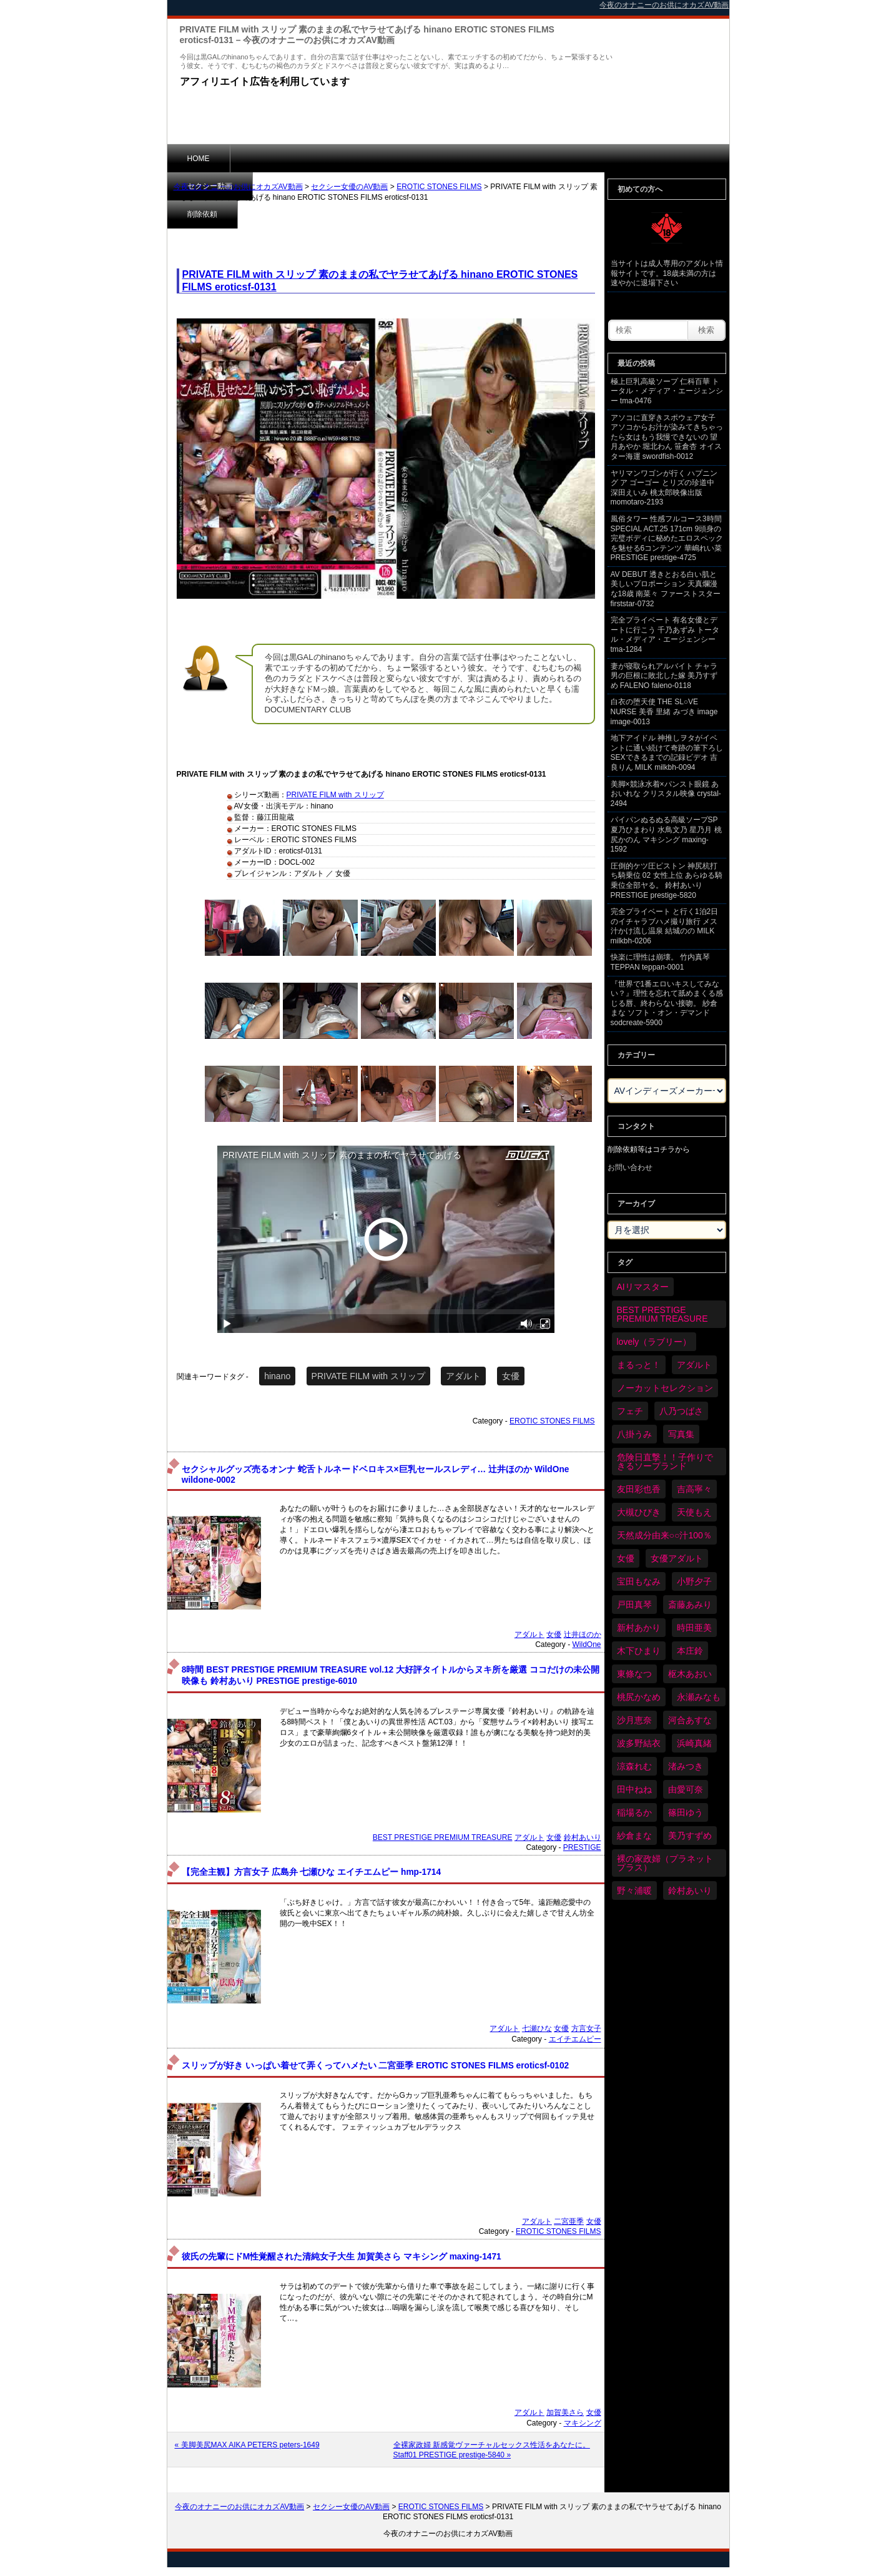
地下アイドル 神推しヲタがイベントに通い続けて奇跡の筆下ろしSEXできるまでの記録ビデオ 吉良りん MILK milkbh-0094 (667, 753)
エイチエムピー (575, 2039)
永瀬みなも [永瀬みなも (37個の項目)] (699, 1697)
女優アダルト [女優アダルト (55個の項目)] (677, 1558)
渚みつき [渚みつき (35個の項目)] (685, 1766)
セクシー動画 (272, 158)
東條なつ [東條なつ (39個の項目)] (634, 1674)
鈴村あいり (582, 1837)
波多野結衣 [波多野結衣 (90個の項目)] (639, 1743)
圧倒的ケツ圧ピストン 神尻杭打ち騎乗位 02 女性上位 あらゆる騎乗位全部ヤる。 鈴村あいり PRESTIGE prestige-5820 (666, 881)
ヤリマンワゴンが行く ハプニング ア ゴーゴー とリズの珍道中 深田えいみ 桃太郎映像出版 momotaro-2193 (664, 488)
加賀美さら (565, 2412)
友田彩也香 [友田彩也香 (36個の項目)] (639, 1489)
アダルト (463, 1376)
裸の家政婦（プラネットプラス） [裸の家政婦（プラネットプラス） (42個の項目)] (665, 1863)
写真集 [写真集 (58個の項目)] (681, 1434)
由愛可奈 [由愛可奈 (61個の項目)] (685, 1789)
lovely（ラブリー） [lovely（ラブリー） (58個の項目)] (654, 1342)
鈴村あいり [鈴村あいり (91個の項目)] (690, 1890)
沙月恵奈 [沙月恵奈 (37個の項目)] (634, 1720)
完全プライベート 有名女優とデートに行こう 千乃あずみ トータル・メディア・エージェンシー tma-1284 (665, 635)
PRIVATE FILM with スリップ (335, 794)
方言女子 (586, 2028)
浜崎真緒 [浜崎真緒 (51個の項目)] (694, 1743)
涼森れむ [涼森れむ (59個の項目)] (634, 1766)
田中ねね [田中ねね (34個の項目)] (634, 1789)
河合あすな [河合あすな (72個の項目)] (690, 1720)
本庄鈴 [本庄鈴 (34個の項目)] (690, 1651)
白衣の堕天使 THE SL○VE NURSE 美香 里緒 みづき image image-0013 (664, 711)
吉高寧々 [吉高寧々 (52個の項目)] (694, 1489)
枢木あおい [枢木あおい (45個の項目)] (690, 1674)
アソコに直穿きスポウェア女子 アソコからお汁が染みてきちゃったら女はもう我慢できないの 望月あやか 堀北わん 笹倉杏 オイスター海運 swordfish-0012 (667, 437)
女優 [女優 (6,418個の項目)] (625, 1558)
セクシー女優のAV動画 (349, 186)
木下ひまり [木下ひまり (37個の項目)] (639, 1651)
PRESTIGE (582, 1847)
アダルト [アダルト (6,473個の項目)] (694, 1365)
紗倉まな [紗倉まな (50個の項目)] (634, 1836)
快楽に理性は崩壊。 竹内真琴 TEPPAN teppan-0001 (660, 962)
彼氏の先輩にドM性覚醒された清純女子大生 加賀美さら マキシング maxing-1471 (341, 2256)
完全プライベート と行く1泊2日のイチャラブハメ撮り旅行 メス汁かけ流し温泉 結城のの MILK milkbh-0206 (665, 926)
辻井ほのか (582, 1634)
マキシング (582, 2423)
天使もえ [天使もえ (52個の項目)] (694, 1512)
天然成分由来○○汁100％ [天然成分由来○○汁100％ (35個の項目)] (664, 1535)
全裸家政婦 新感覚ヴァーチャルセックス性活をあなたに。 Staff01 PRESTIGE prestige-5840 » (491, 2450)
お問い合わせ (630, 1167)
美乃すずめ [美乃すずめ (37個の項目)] (690, 1836)
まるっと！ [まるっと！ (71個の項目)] (639, 1365)
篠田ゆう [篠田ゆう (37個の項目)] (685, 1812)
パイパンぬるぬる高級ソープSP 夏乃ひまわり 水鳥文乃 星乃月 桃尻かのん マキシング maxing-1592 (666, 834)
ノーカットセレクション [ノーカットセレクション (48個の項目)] (665, 1388)
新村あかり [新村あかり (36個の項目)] (639, 1628)
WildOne (586, 1644)
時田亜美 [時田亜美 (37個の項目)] (694, 1628)
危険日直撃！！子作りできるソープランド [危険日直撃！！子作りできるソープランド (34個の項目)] (665, 1461)
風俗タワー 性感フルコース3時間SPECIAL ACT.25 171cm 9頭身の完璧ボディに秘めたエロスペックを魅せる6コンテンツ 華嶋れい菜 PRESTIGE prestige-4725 (667, 538)
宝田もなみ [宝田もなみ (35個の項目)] (639, 1581)
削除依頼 (351, 158)
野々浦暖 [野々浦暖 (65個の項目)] (634, 1890)
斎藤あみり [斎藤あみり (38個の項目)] (690, 1605)
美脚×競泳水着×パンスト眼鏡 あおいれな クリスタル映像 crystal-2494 (666, 794)
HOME (198, 158)
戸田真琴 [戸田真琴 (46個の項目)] (634, 1605)
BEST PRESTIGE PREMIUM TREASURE (443, 1837)
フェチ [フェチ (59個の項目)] (630, 1411)
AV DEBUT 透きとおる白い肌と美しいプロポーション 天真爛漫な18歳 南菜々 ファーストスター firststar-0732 (666, 589)
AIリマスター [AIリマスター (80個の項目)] (643, 1287)
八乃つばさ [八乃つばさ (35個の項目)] (681, 1411)
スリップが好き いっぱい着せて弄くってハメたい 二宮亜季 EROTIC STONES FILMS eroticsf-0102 (375, 2065)
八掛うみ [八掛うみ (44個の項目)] (634, 1434)
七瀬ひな (537, 2028)
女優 (510, 1376)
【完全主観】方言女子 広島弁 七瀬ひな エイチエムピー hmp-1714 (311, 1872)
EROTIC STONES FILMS (438, 186)
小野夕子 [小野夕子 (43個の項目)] (694, 1581)
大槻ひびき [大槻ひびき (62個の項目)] (639, 1512)
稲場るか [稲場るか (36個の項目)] (634, 1812)
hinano (277, 1376)
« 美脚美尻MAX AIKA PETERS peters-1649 (247, 2445)
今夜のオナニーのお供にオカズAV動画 (238, 186)
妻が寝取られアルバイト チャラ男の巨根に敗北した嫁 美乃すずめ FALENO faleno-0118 (664, 676)
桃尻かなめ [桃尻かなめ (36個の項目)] (639, 1697)
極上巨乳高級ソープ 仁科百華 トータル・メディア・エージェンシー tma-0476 (667, 391)
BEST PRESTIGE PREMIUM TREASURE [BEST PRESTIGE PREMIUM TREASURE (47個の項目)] (662, 1314)
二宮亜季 (569, 2221)
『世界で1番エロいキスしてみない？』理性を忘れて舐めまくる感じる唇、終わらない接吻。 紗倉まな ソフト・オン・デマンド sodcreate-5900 (667, 1003)
